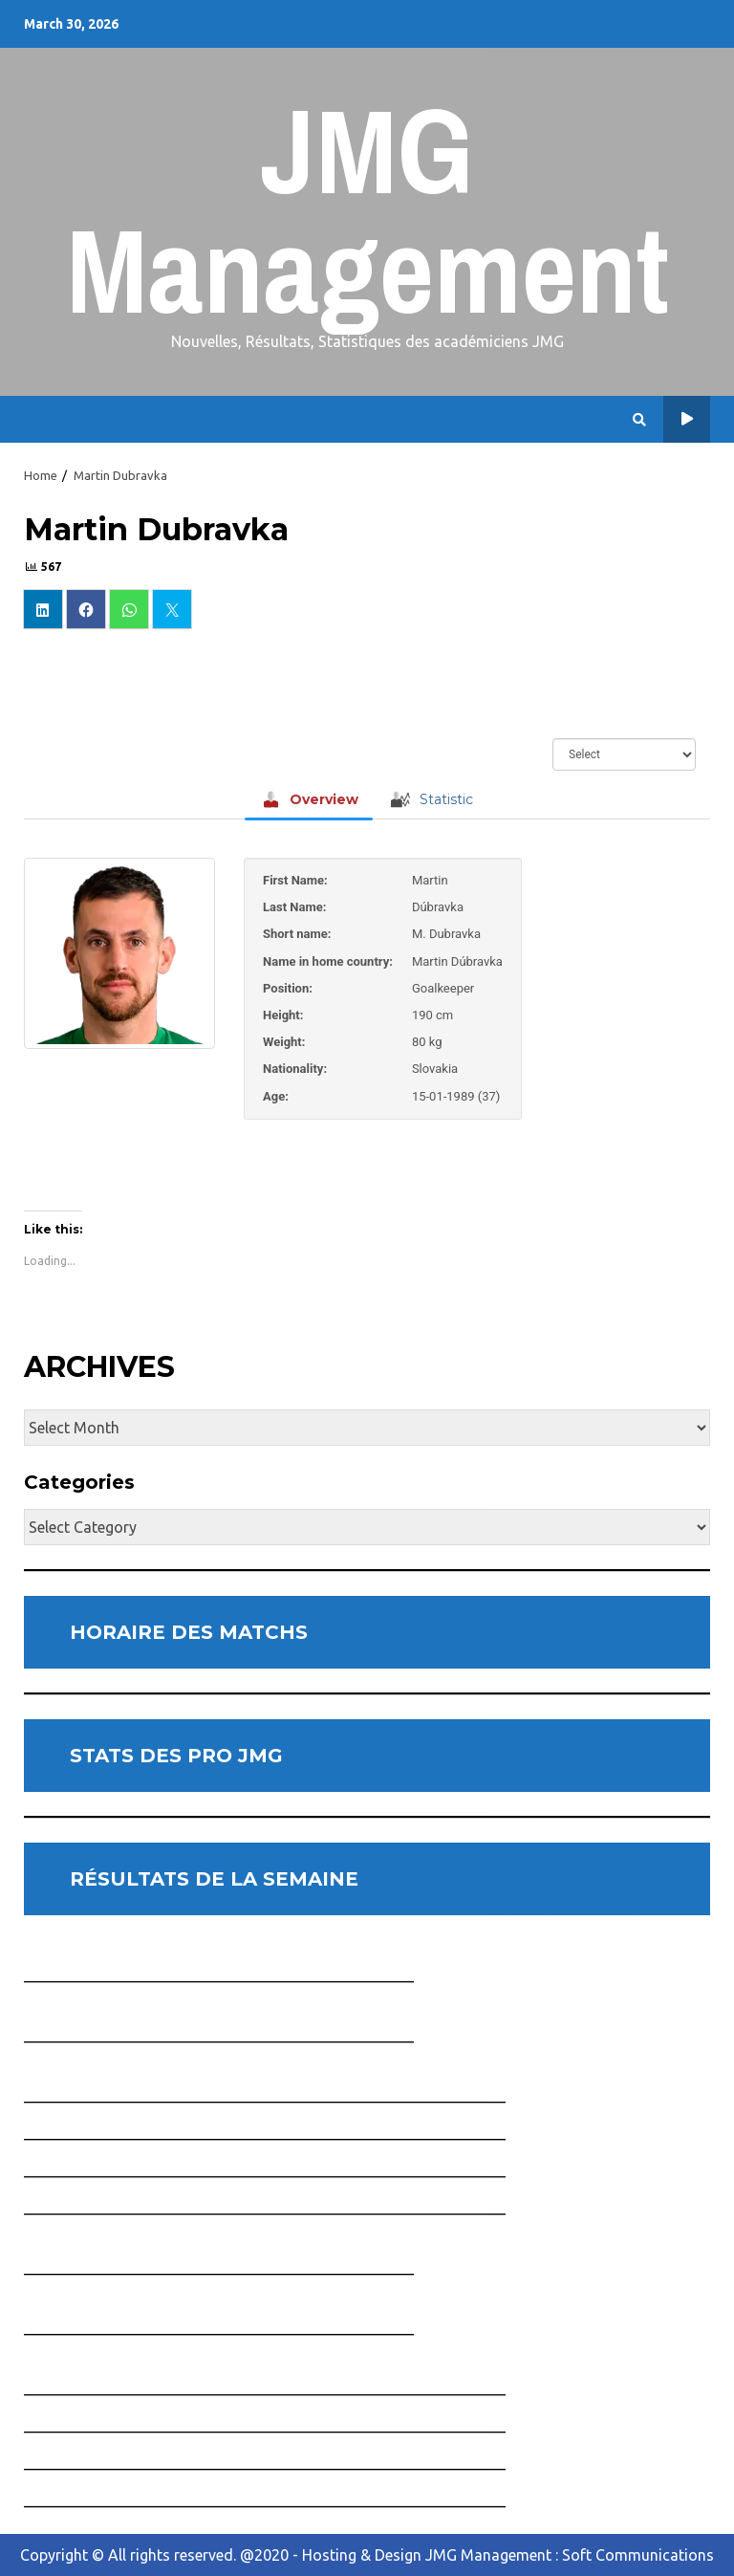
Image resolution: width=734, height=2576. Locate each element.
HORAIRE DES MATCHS (189, 1632)
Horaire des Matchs (686, 419)
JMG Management (367, 210)
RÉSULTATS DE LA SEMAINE (214, 1878)
